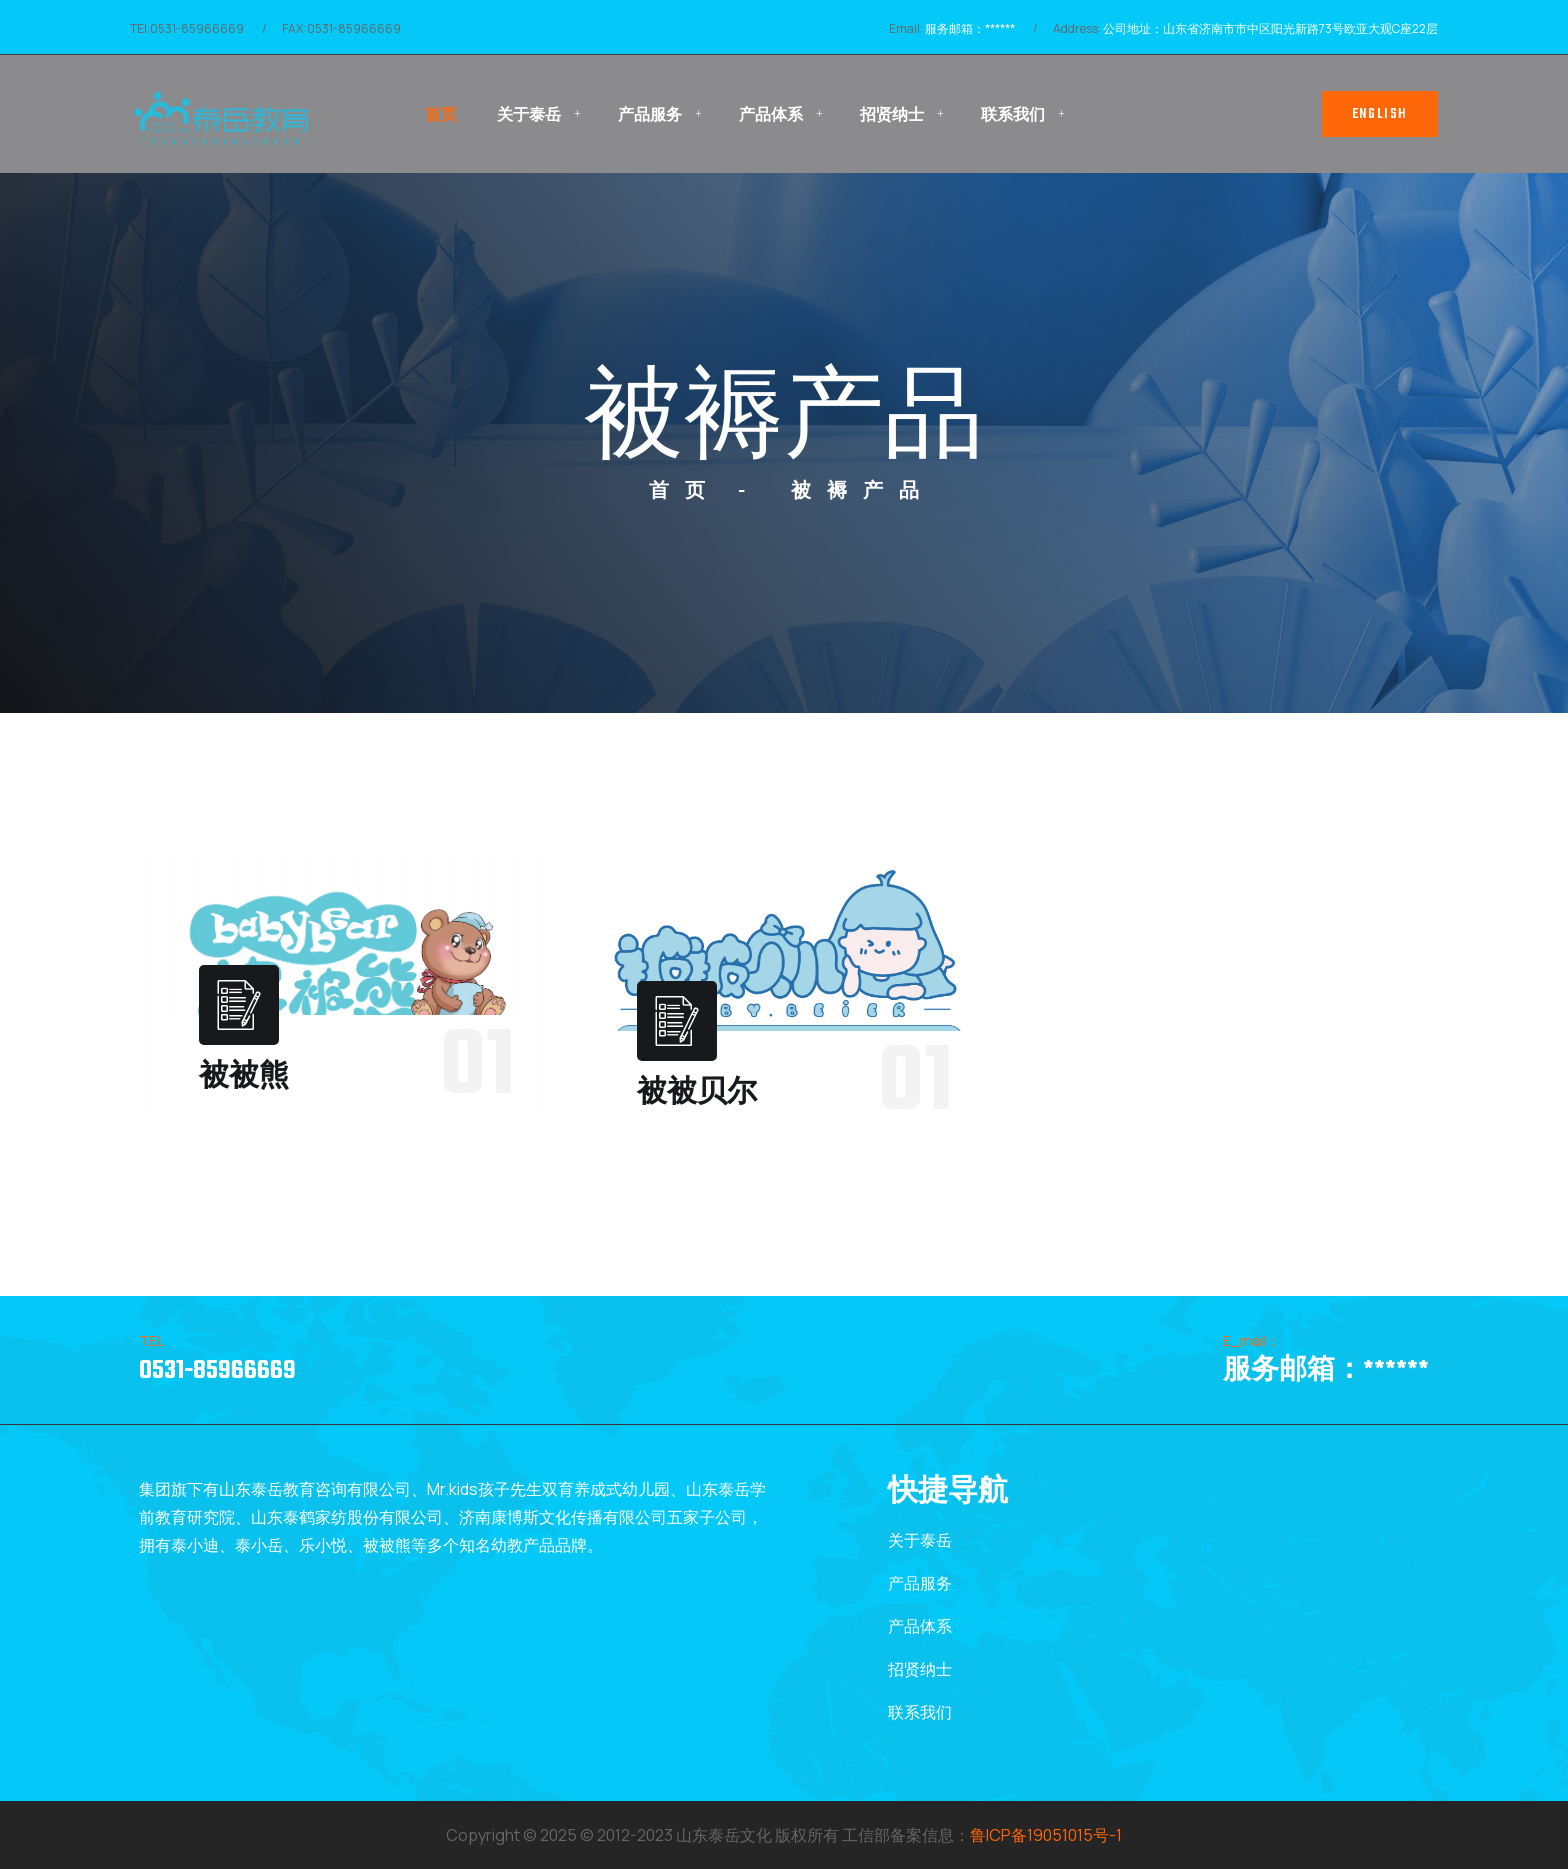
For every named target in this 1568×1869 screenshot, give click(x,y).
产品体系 (771, 114)
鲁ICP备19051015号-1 (1046, 1835)
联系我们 (1013, 114)
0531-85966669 (217, 1371)
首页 (441, 114)
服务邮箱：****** (970, 28)
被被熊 (244, 1077)
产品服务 (650, 114)
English (1380, 114)
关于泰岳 (529, 114)
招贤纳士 (892, 114)
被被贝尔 (697, 1093)
